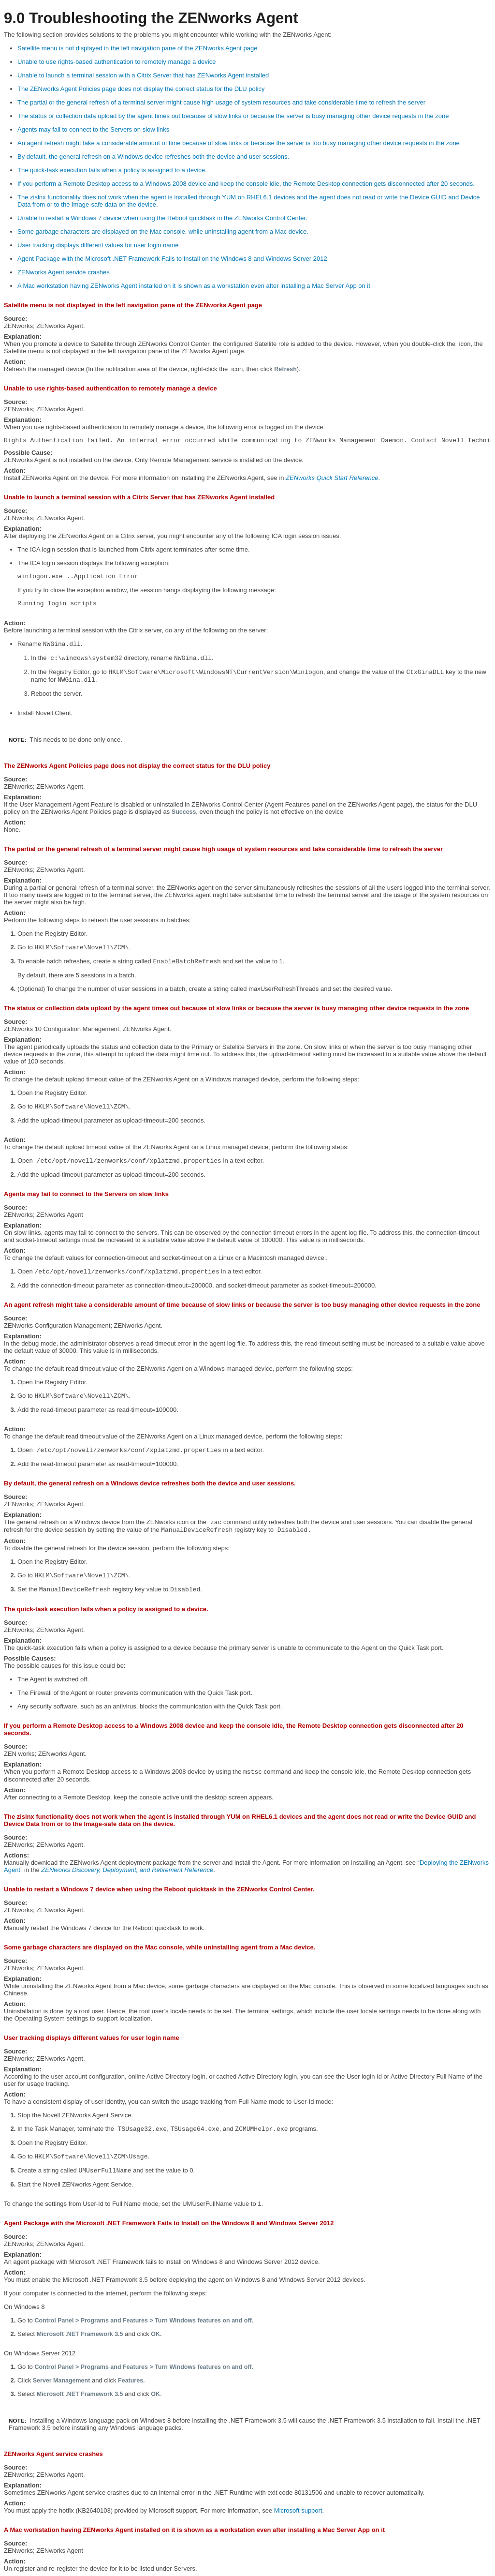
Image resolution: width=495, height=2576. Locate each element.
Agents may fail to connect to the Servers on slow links (93, 129)
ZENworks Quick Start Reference (332, 477)
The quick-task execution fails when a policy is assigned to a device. (112, 170)
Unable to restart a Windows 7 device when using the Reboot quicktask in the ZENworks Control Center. (162, 218)
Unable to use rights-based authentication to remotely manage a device (116, 61)
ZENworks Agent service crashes (63, 272)
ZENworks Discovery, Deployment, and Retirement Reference (127, 1869)
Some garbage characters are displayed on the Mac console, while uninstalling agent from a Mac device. (162, 231)
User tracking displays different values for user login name (98, 245)
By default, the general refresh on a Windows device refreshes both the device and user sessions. (153, 156)
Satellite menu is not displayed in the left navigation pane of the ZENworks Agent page (137, 48)
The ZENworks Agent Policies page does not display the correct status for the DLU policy (141, 88)
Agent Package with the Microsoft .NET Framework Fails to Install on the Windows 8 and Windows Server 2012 (172, 258)
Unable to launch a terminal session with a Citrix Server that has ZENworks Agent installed (143, 75)
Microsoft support (298, 2510)
